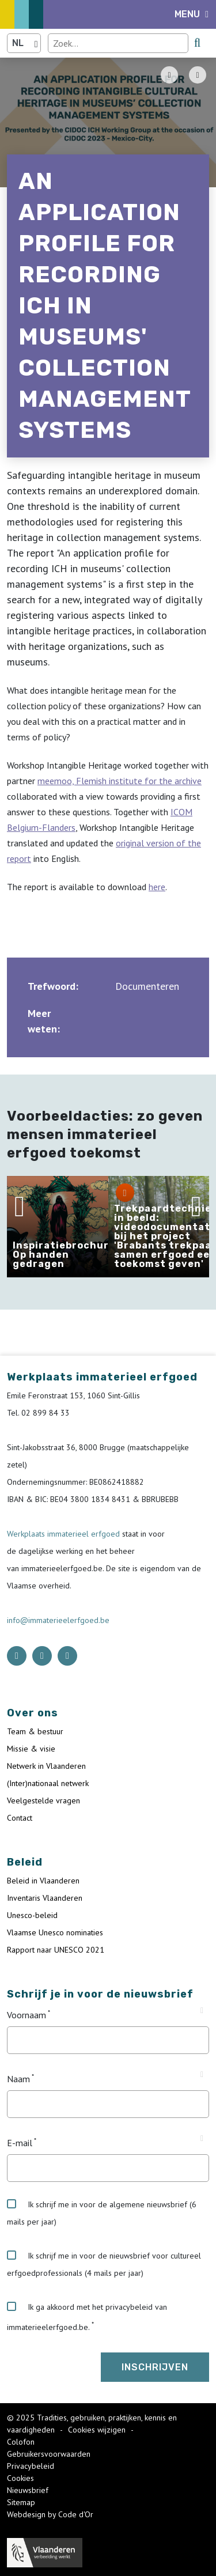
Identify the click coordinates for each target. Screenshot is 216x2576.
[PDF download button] (169, 75)
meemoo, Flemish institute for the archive (119, 780)
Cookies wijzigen (98, 2429)
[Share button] (197, 75)
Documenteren (147, 986)
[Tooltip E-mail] (201, 2139)
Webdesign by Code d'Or (50, 2514)
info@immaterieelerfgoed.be (58, 1620)
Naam (18, 2079)
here (157, 886)
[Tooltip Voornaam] (201, 2011)
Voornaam (26, 2015)
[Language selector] (24, 43)
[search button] (197, 42)
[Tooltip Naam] (201, 2075)
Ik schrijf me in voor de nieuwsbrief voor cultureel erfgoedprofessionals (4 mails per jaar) (104, 2264)
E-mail (19, 2142)
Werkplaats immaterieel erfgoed (64, 1534)
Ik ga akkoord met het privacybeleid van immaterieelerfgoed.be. (87, 2317)
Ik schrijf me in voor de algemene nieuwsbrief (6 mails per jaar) (101, 2213)
